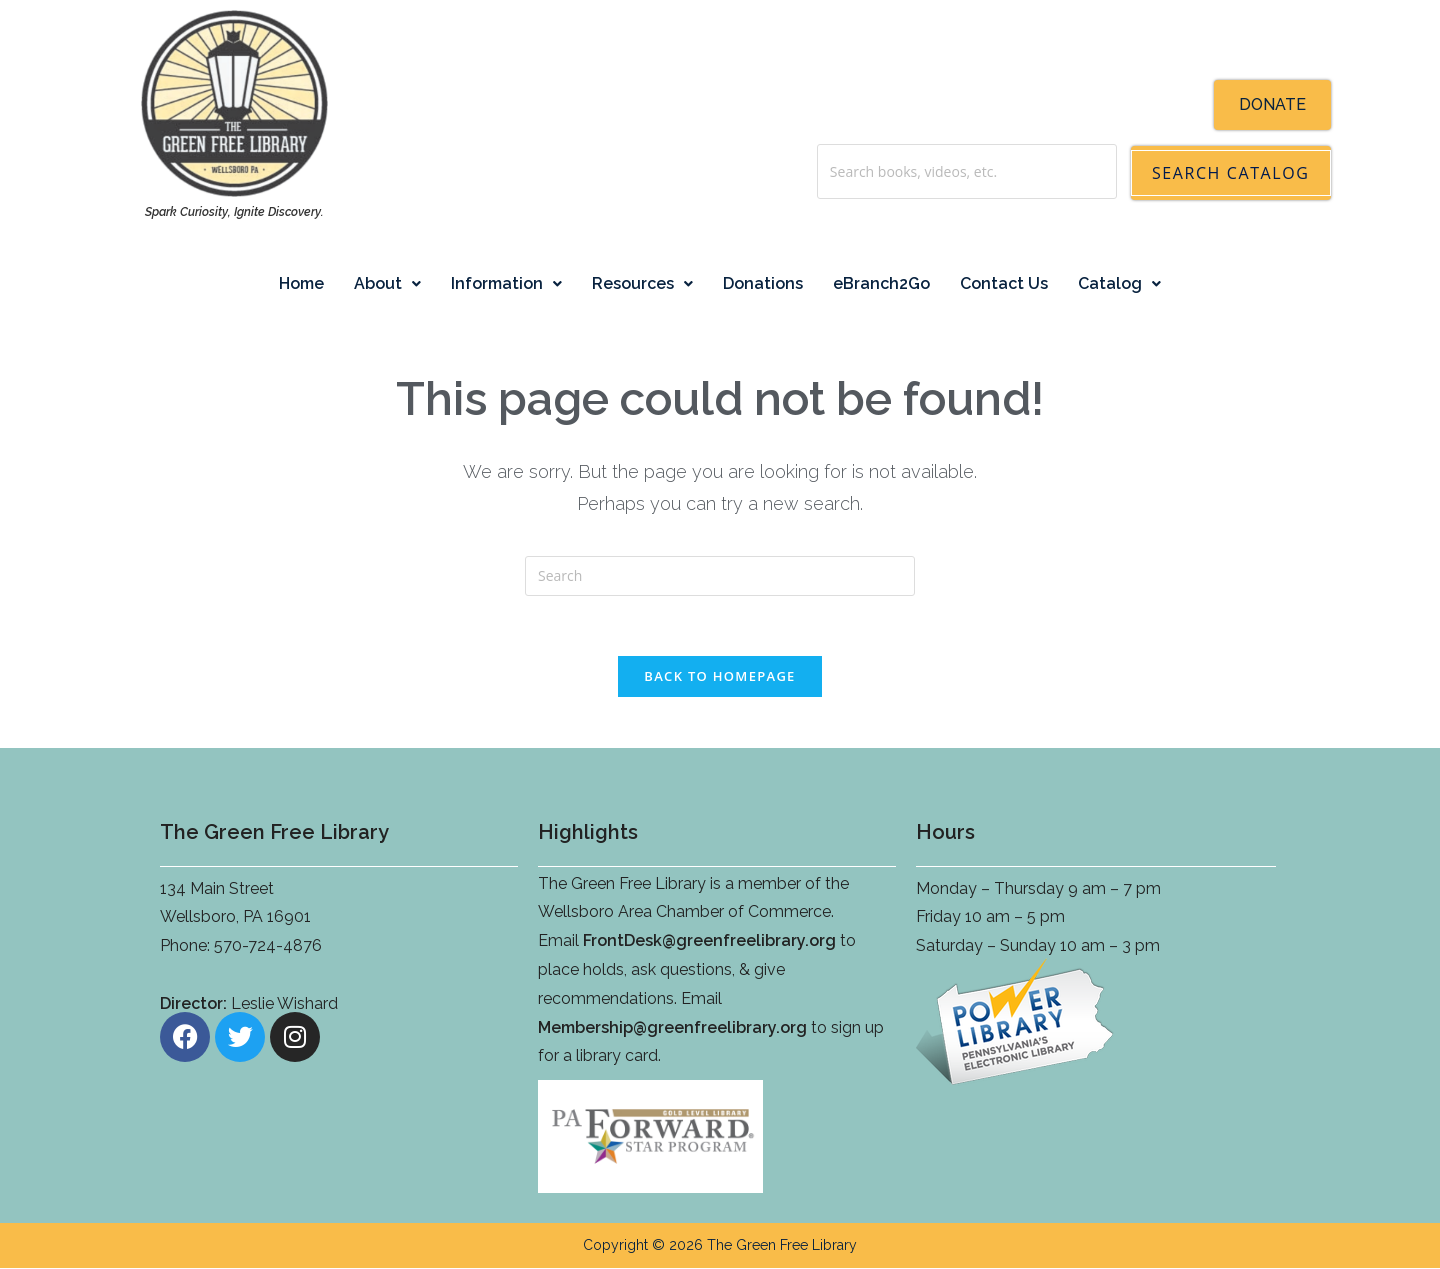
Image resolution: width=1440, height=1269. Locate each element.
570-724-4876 (268, 946)
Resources (642, 283)
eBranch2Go (881, 283)
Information (506, 283)
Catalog (1119, 283)
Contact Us (1004, 283)
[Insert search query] (720, 576)
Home (301, 283)
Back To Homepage (719, 677)
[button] (387, 284)
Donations (763, 283)
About (387, 283)
